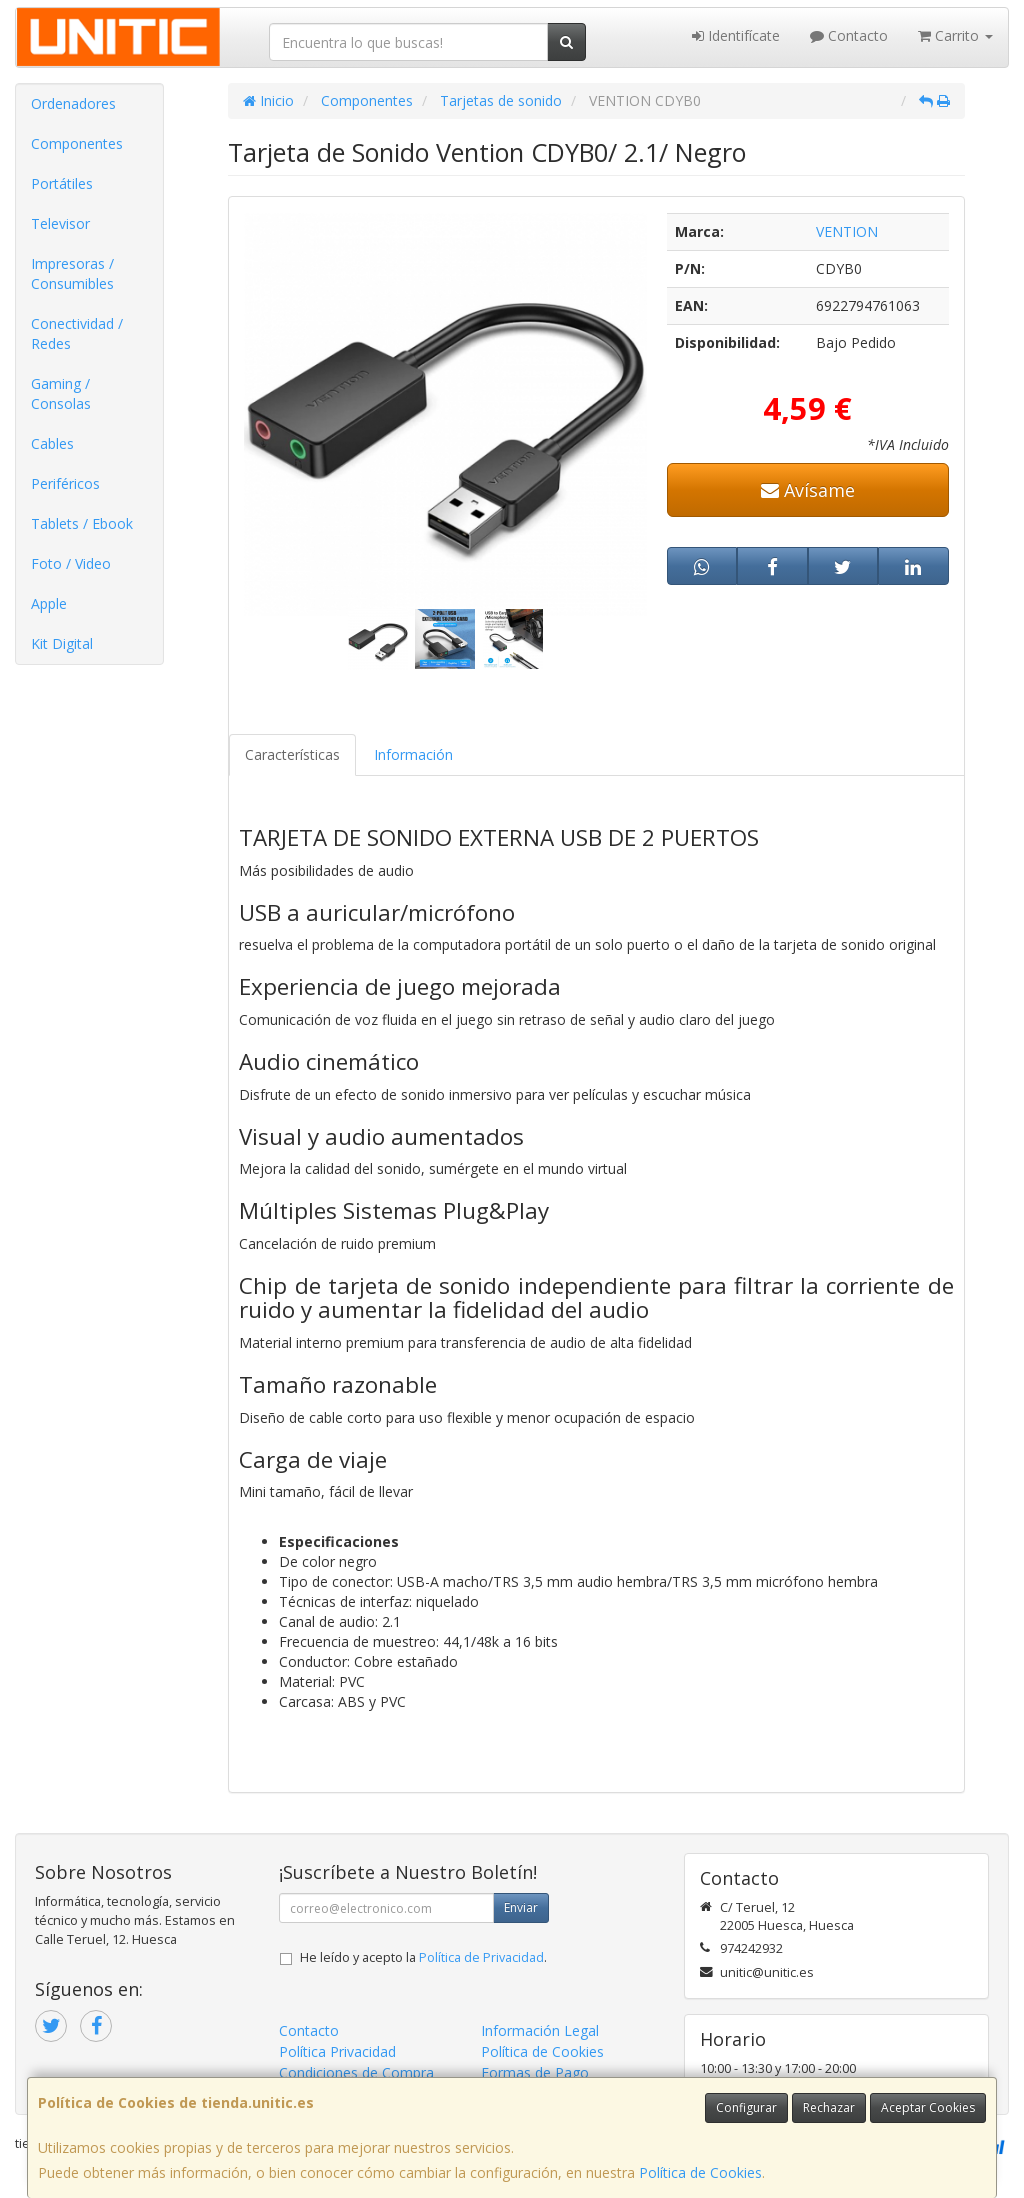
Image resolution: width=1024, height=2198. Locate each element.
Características (292, 754)
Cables (52, 443)
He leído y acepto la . (423, 1957)
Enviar (521, 1907)
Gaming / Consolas (61, 393)
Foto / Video (71, 563)
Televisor (60, 223)
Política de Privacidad (481, 1957)
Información (413, 754)
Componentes (77, 143)
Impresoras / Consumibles (72, 273)
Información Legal (540, 2030)
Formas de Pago (535, 2072)
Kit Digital (62, 643)
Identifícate (736, 35)
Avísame (808, 490)
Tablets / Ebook (82, 523)
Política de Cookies (700, 2172)
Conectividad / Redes (77, 333)
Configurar (746, 2107)
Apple (49, 603)
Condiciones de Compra (356, 2072)
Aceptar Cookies (928, 2107)
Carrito (955, 35)
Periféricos (65, 483)
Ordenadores (73, 103)
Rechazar (829, 2107)
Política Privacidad (337, 2051)
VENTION (847, 231)
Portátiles (62, 183)
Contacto (849, 35)
